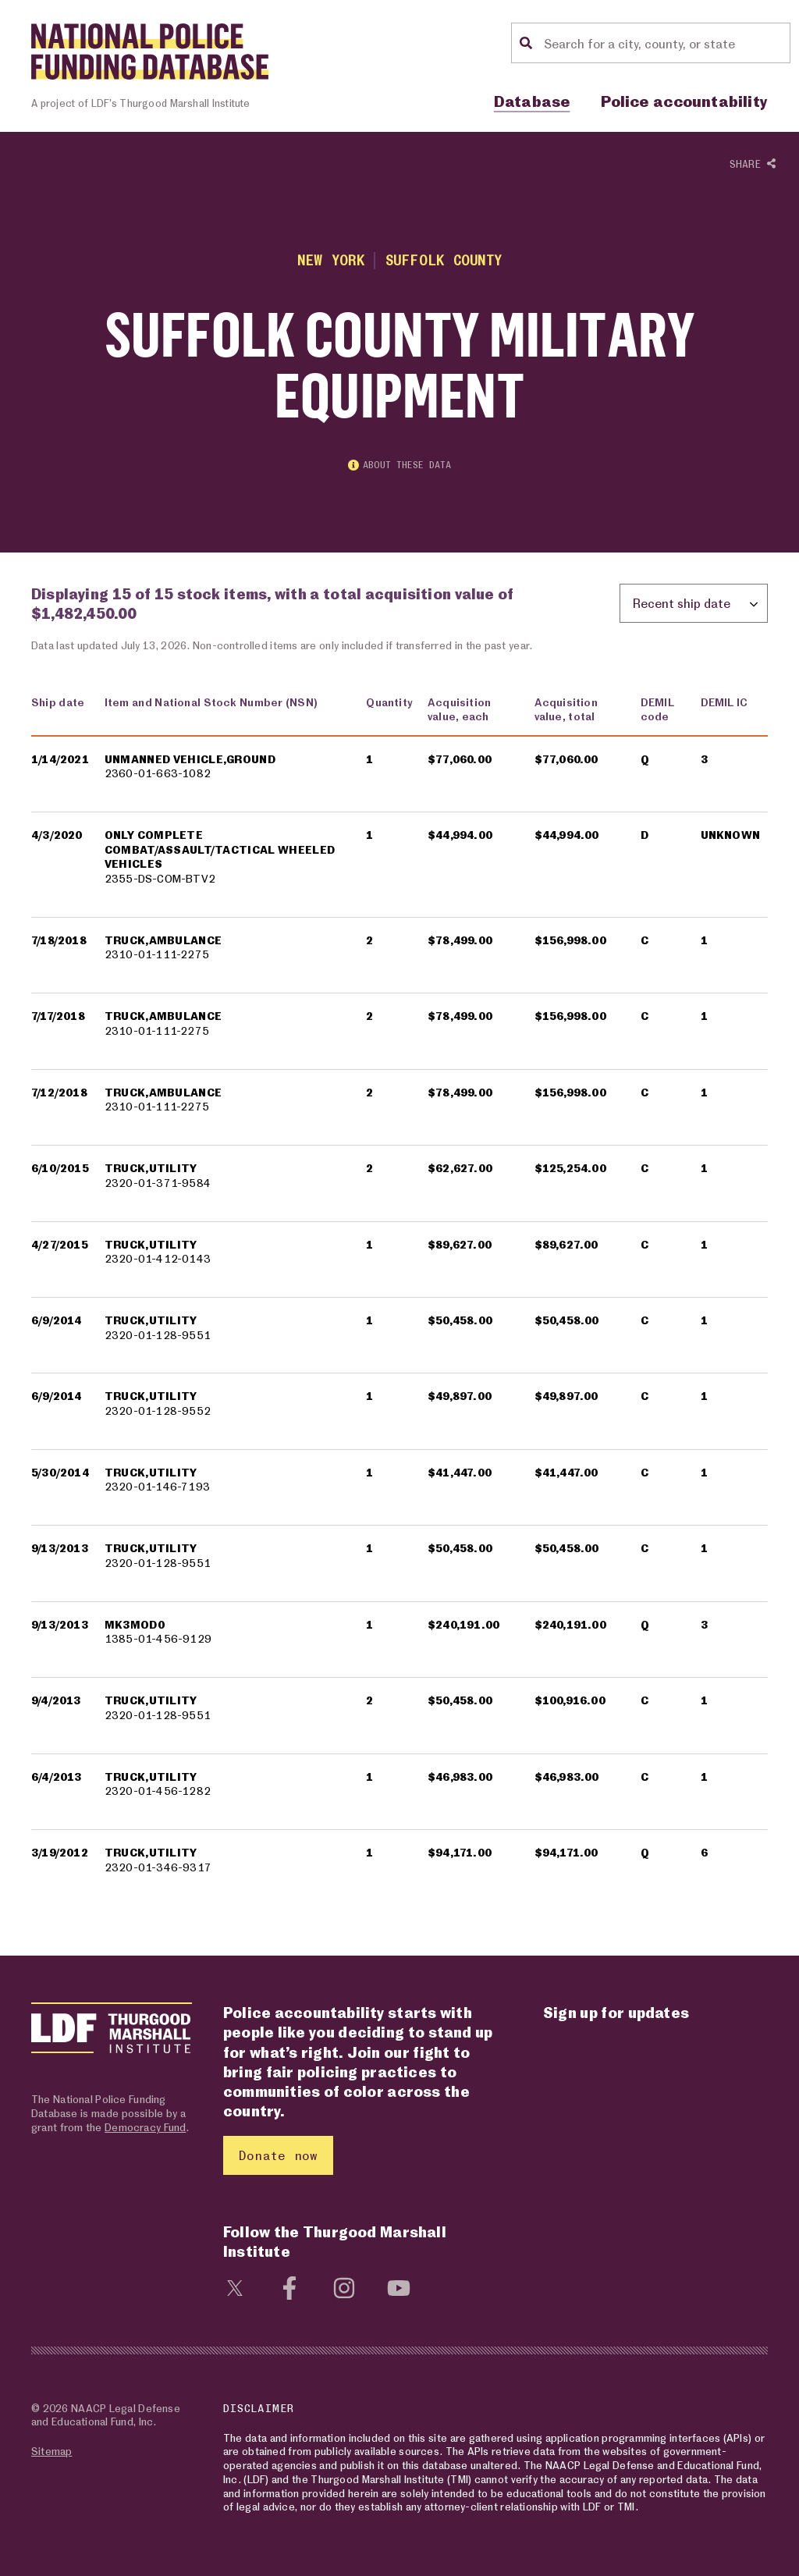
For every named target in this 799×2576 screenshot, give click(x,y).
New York (330, 259)
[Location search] (665, 42)
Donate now (278, 2155)
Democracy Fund (145, 2127)
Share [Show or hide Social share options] (753, 165)
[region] (399, 1294)
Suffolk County (443, 259)
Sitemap (51, 2450)
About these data (399, 465)
